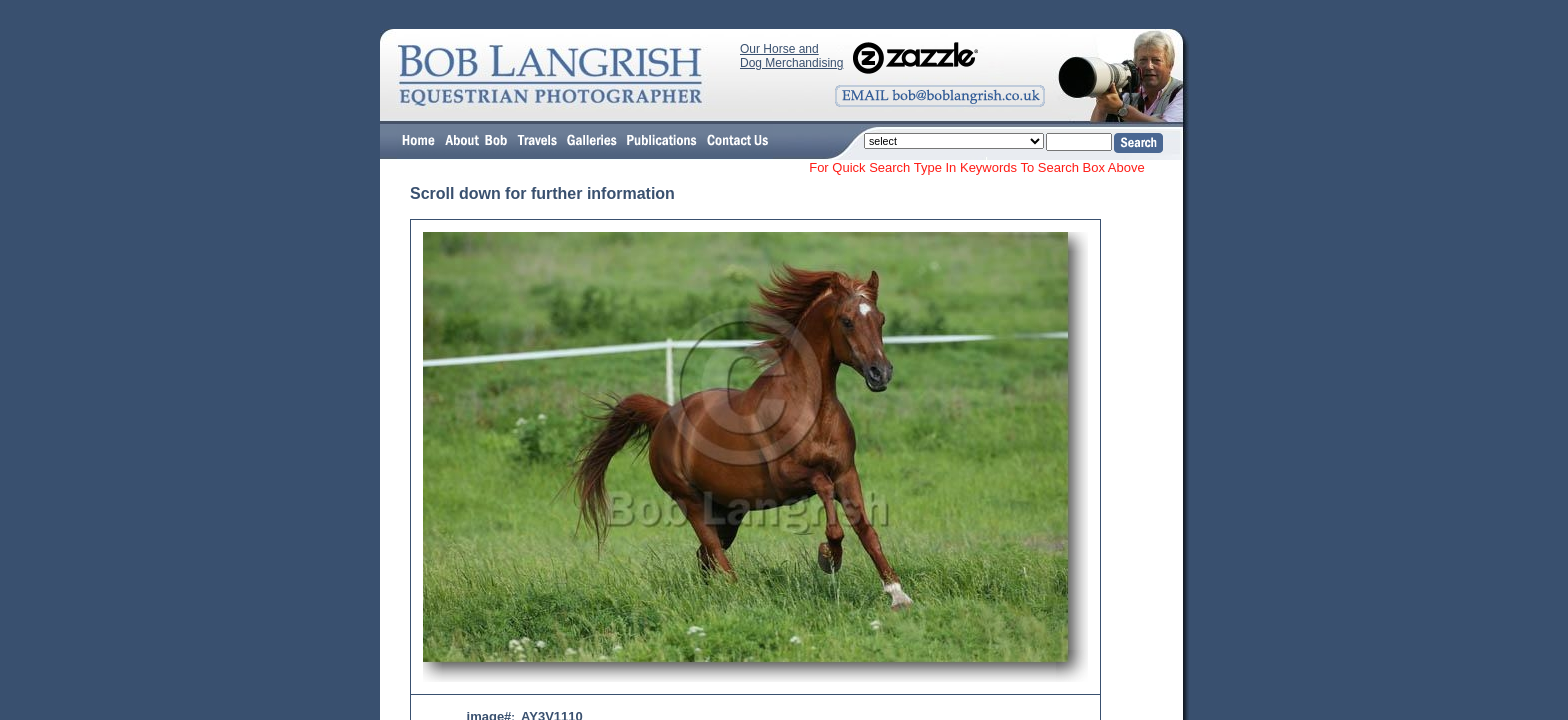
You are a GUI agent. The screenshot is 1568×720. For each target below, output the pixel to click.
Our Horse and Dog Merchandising (791, 56)
